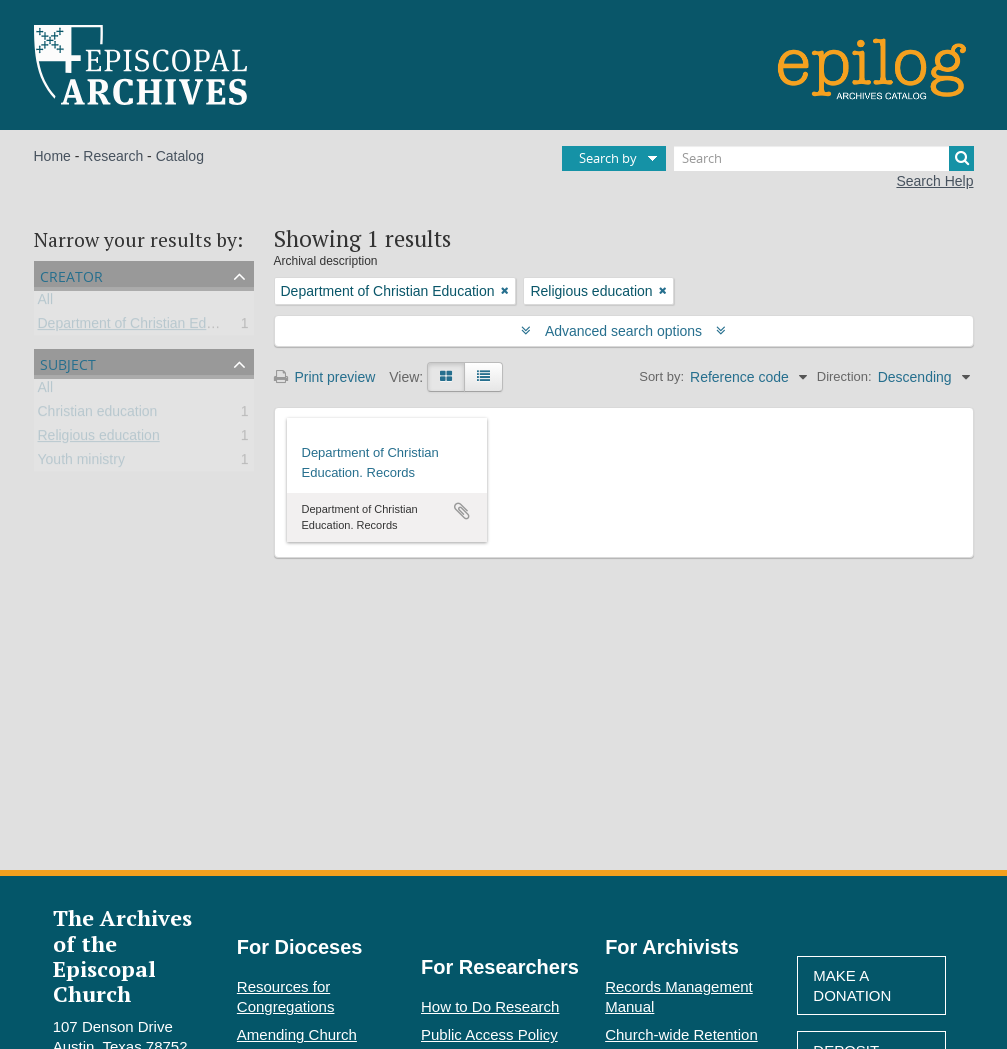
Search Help (934, 181)
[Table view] (483, 377)
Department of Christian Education (145, 327)
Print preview (325, 377)
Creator (71, 274)
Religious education (99, 439)
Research (113, 156)
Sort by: (661, 376)
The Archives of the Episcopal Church (122, 955)
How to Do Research (490, 1006)
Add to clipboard (462, 511)
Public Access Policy (489, 1034)
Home (52, 156)
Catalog (180, 156)
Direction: (844, 376)
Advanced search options (623, 331)
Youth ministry (81, 463)
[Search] (824, 158)
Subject (68, 362)
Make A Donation (852, 985)
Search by (608, 158)
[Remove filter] (505, 291)
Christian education (98, 415)
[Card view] (446, 377)
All (46, 303)
